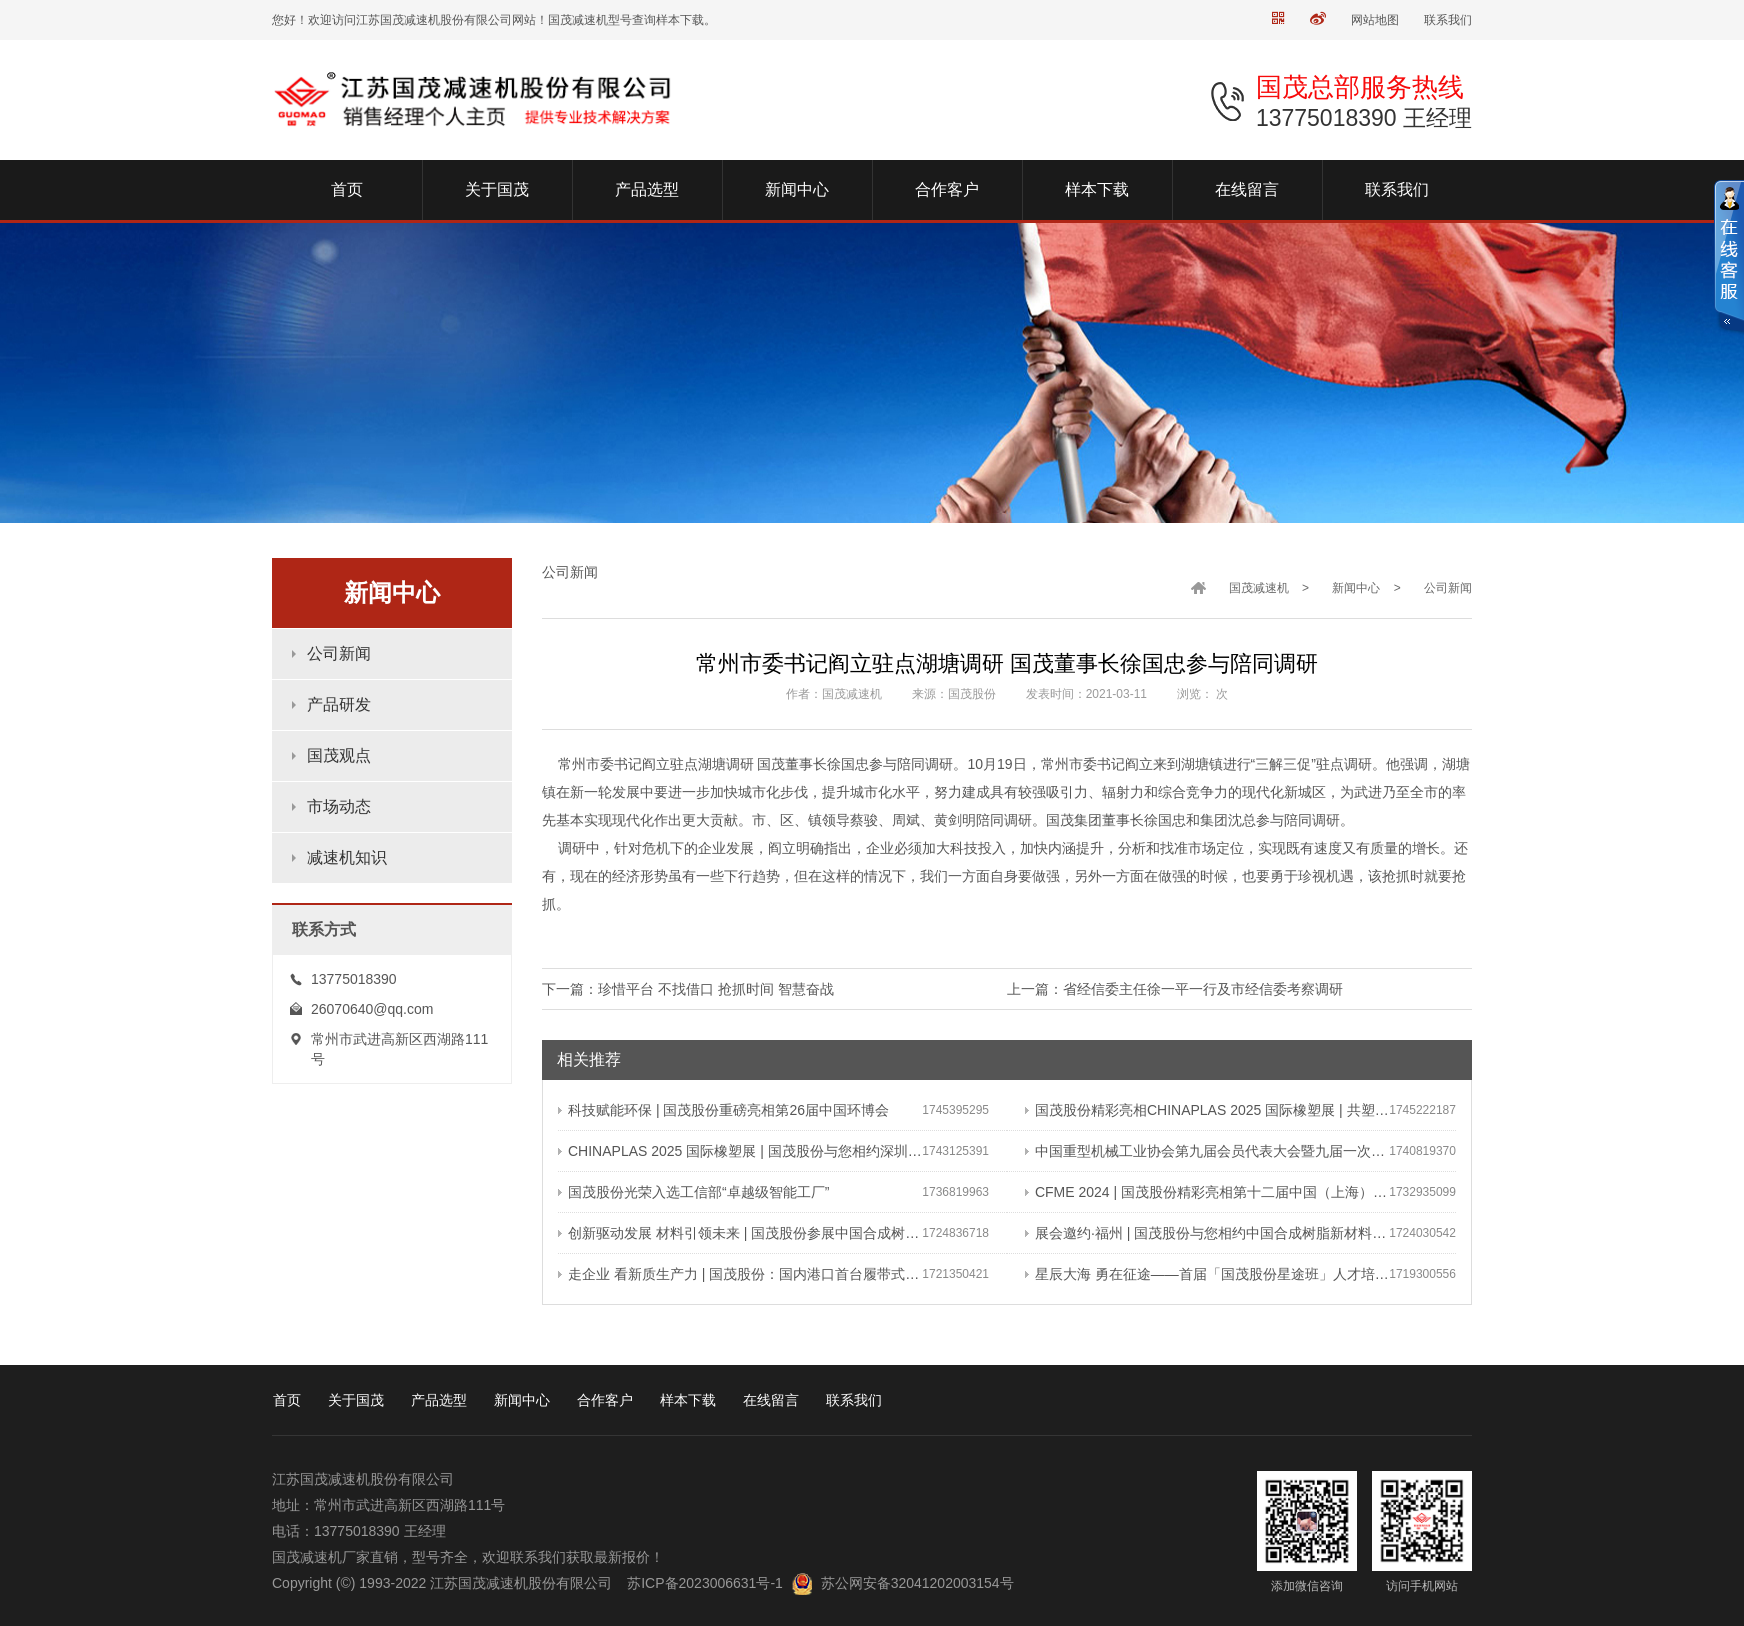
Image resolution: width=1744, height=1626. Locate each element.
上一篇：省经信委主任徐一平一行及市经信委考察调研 (1175, 989)
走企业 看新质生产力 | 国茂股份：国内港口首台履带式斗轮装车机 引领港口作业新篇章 (740, 1274)
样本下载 (688, 1400)
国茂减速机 (1259, 588)
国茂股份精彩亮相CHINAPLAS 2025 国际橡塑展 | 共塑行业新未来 (1207, 1110)
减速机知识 (347, 857)
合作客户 (605, 1400)
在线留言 (771, 1400)
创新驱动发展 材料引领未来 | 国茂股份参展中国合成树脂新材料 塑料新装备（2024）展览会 (740, 1233)
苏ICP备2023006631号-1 (705, 1583)
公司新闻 (339, 653)
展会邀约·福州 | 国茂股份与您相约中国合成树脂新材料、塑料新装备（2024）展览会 (1207, 1233)
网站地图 (1375, 20)
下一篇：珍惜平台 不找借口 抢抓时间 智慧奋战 (688, 989)
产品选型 (439, 1400)
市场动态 (339, 806)
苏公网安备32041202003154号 (917, 1583)
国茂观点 (339, 755)
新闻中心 (1356, 588)
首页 (287, 1400)
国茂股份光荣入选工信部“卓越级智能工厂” (693, 1192)
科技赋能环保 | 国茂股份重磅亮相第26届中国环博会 (723, 1110)
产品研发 (339, 704)
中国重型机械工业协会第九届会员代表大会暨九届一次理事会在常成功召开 (1207, 1151)
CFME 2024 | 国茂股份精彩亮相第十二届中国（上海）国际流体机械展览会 (1207, 1192)
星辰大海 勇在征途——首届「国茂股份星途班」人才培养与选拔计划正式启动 (1207, 1274)
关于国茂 (356, 1400)
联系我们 (1448, 20)
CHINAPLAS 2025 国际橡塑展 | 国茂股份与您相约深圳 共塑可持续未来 (740, 1151)
